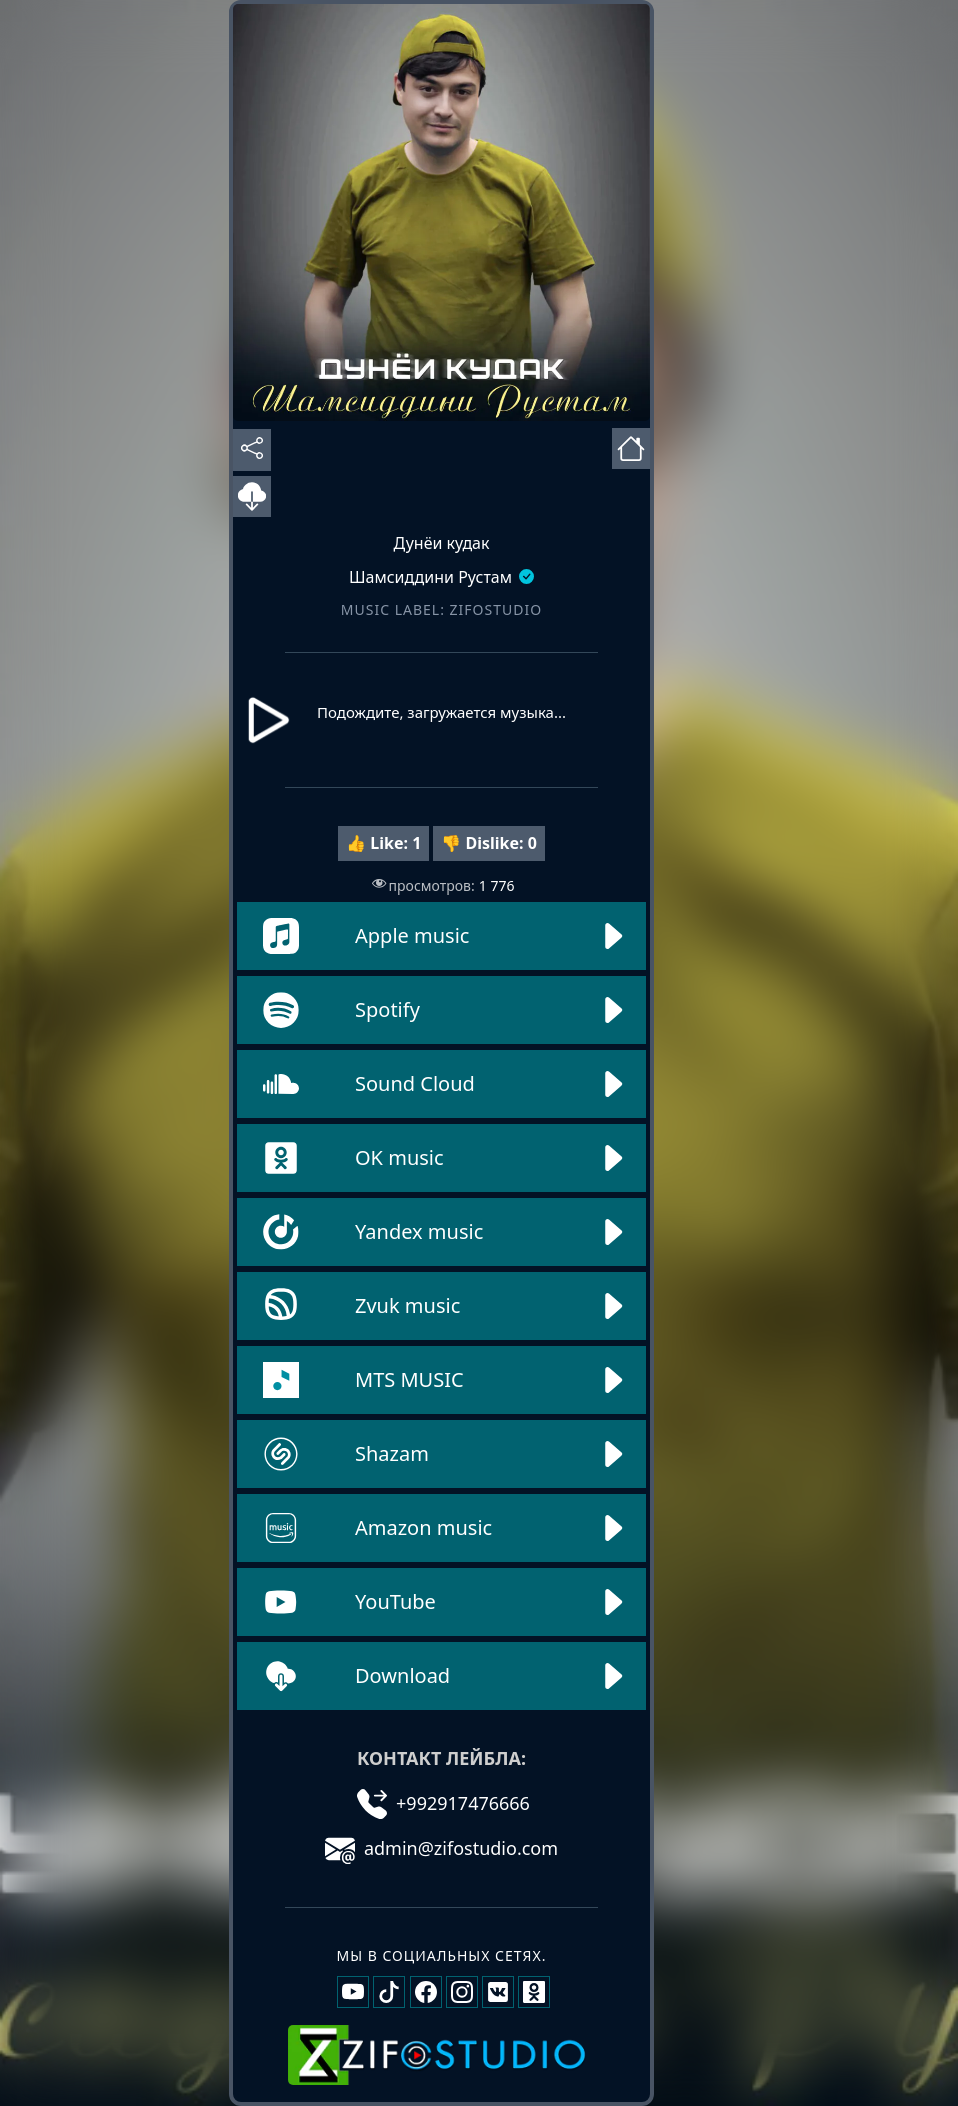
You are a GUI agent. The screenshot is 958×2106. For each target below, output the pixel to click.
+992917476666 (443, 1803)
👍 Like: (383, 843)
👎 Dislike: (489, 843)
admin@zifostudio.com (441, 1848)
